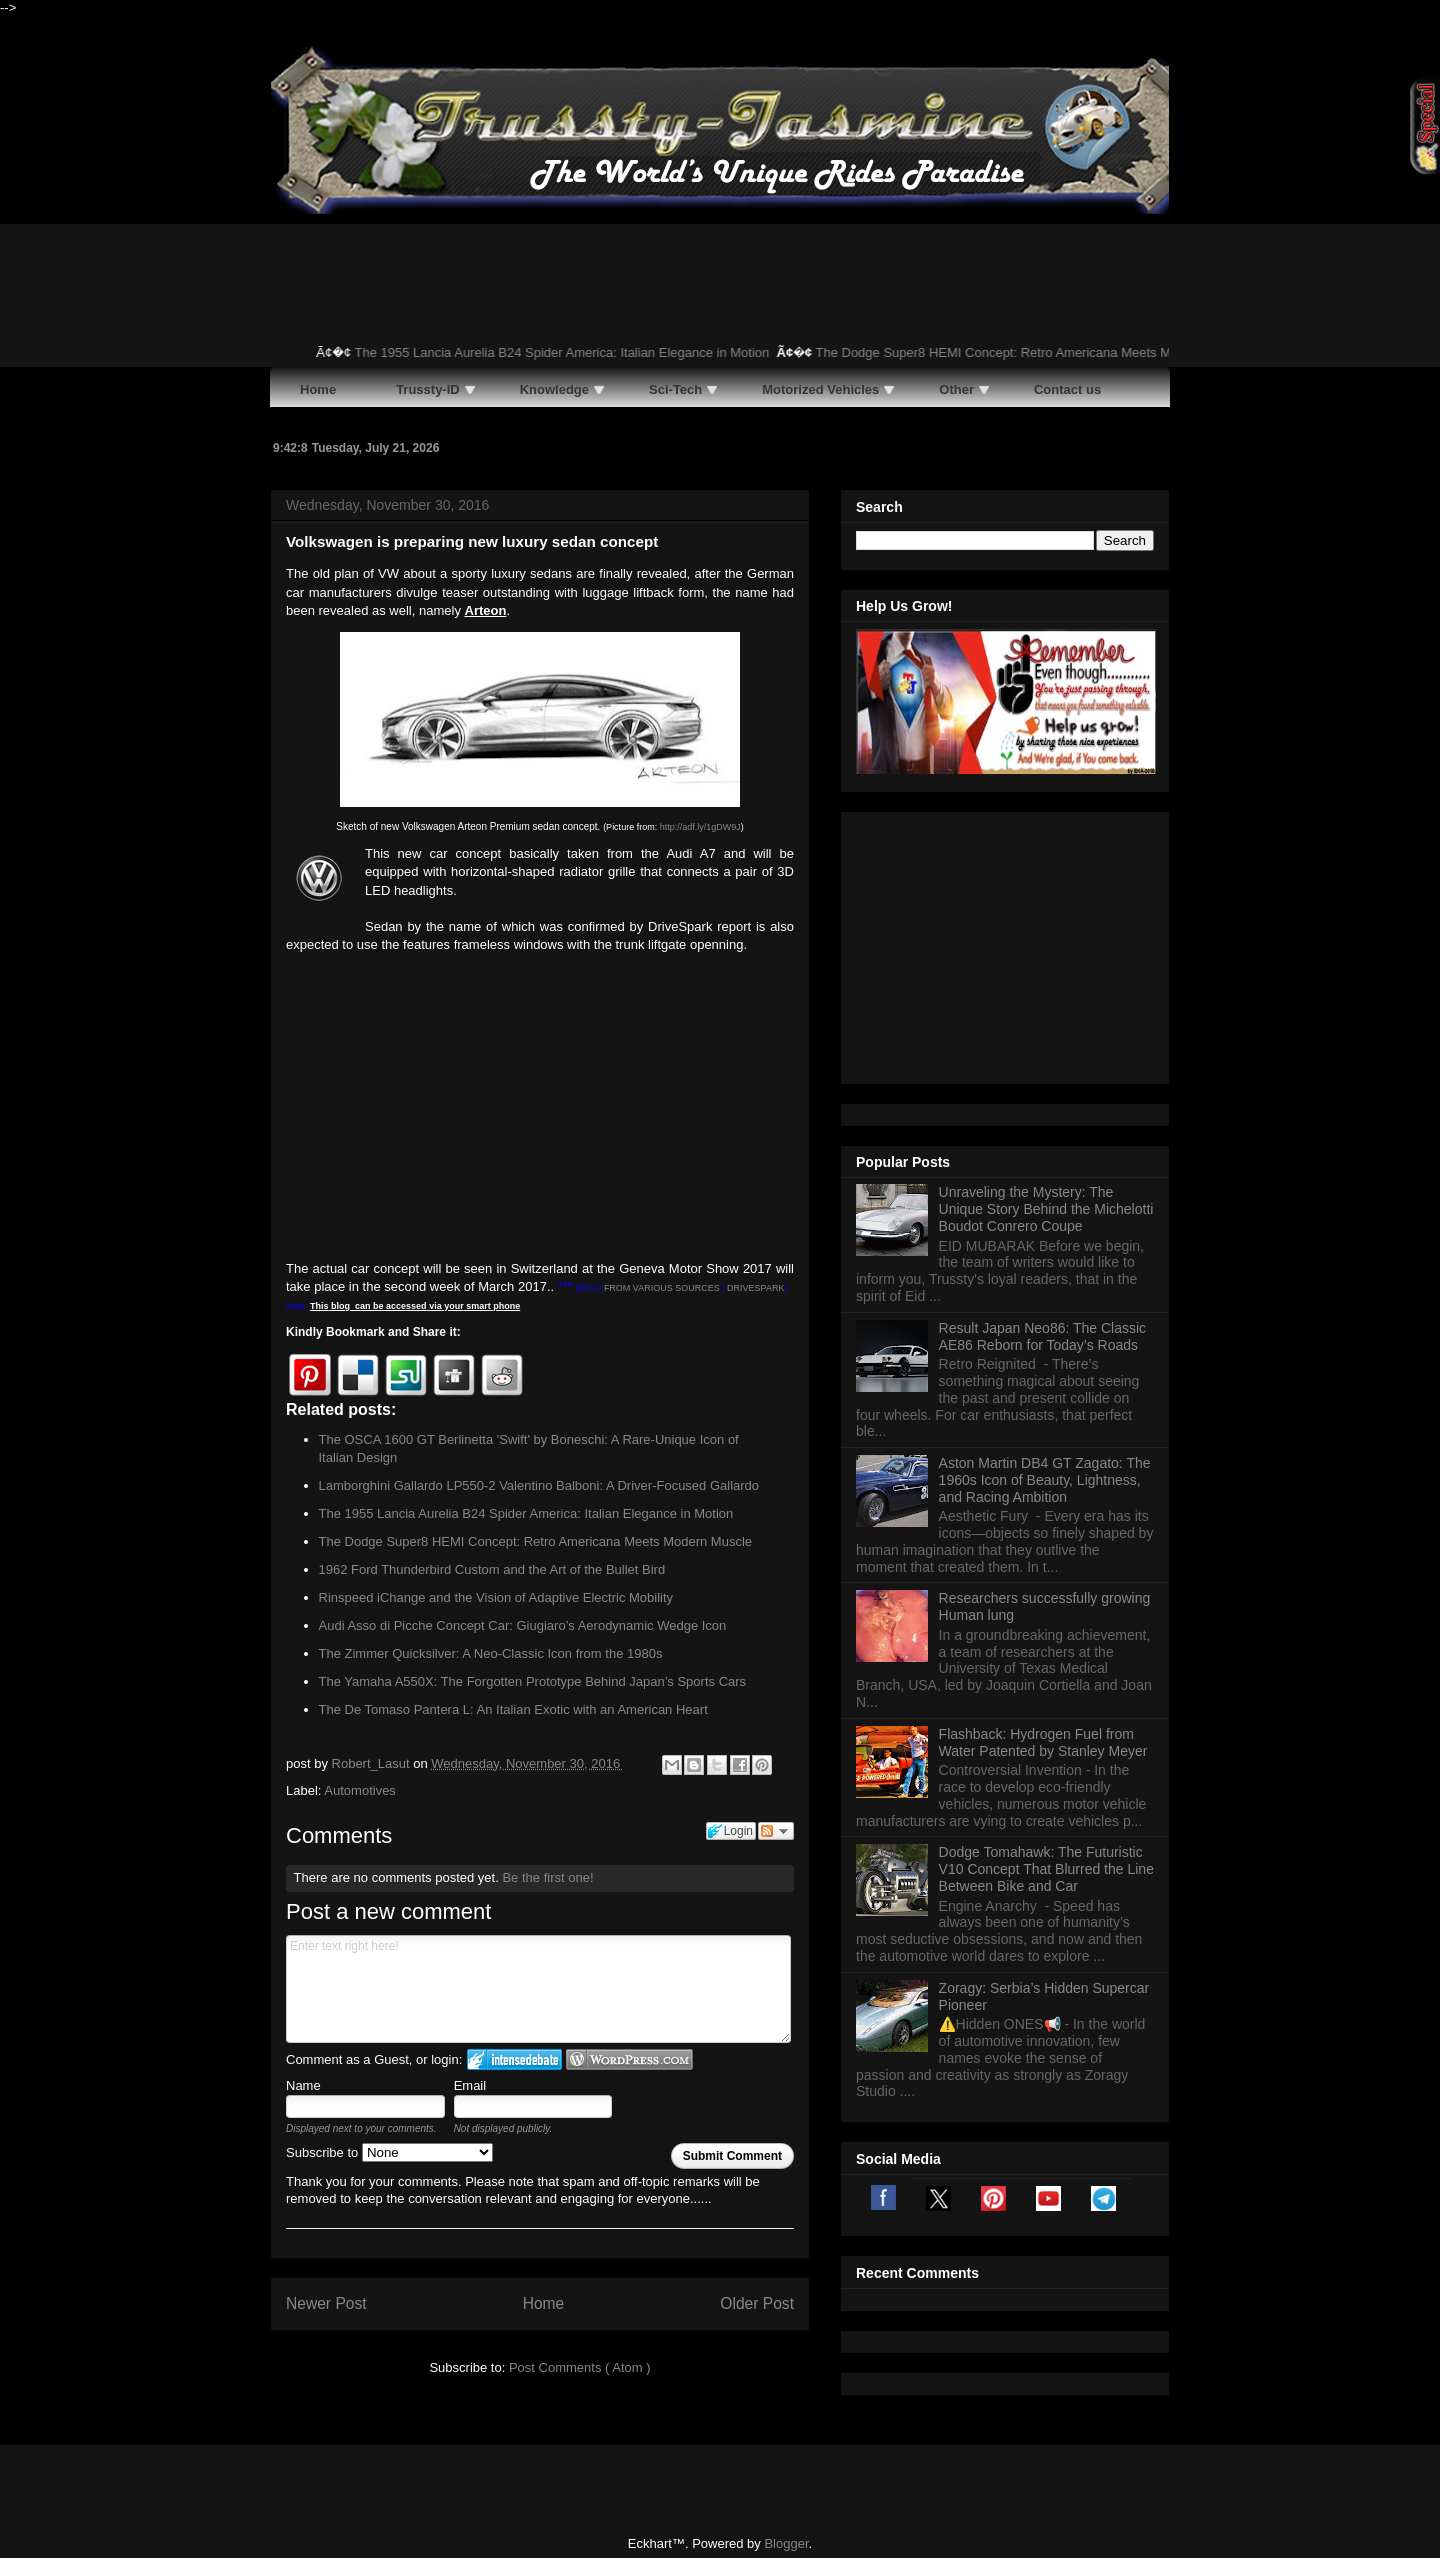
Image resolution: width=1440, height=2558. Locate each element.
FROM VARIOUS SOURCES (662, 1288)
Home (544, 2303)
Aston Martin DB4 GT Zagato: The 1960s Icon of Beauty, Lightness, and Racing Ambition (1045, 1230)
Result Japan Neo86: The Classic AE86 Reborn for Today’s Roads (1043, 1086)
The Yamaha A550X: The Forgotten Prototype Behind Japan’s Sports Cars (533, 1681)
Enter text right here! (538, 1989)
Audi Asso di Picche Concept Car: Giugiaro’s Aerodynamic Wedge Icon (523, 1625)
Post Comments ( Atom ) (580, 2367)
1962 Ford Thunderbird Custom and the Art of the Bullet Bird (492, 1569)
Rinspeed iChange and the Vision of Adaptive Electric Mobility (496, 1597)
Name (303, 2085)
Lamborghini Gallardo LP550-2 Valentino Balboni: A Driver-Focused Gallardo (539, 1485)
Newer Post (326, 2303)
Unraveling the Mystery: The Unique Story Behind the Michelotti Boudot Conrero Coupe (1046, 959)
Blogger (786, 2518)
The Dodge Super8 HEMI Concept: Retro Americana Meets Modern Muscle (1044, 352)
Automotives (360, 1790)
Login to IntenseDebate (514, 2059)
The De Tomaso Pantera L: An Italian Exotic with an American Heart (513, 1709)
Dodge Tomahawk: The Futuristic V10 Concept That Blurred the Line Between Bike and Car (1046, 1619)
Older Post (757, 2303)
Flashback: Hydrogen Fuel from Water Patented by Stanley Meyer (1043, 1492)
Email (470, 2085)
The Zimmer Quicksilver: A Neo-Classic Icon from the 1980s (491, 1653)
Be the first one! (547, 1877)
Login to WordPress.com (629, 2059)
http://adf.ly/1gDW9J (700, 827)
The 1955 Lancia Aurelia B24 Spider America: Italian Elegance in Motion (573, 352)
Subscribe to (389, 2152)
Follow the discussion (776, 1831)
